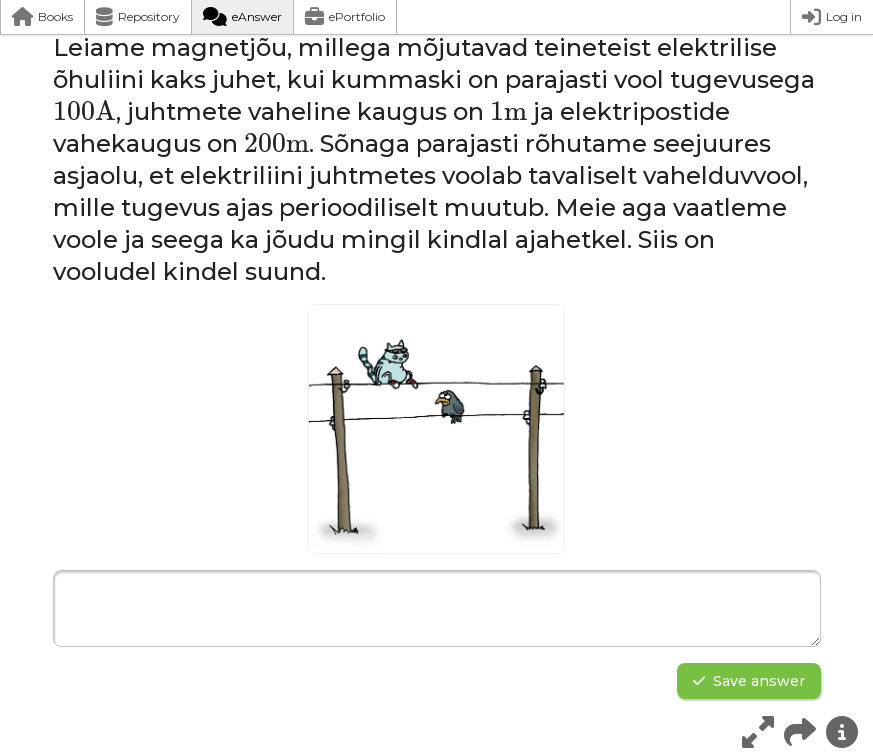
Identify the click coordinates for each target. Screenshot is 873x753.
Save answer (749, 681)
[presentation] (84, 111)
